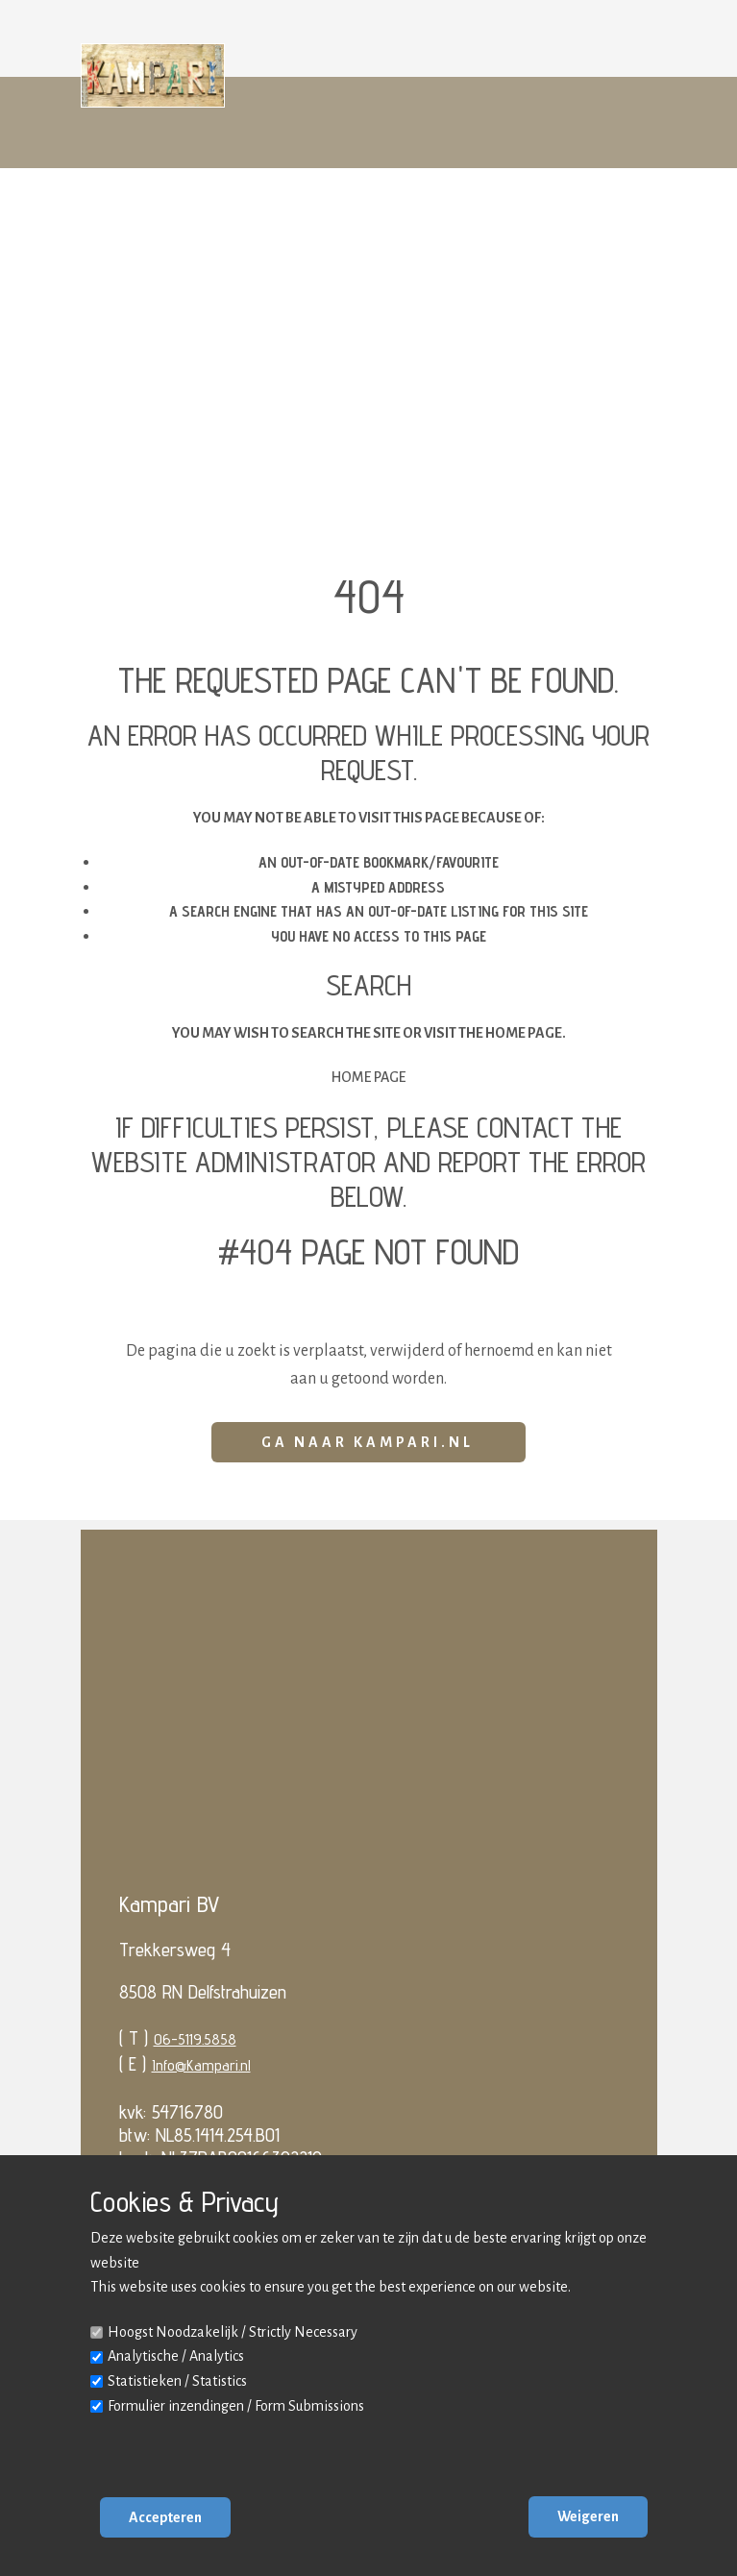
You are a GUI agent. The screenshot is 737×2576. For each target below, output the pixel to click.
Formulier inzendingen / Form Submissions (236, 2406)
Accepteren (165, 2517)
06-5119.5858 (195, 2039)
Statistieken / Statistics (177, 2381)
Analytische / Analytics (176, 2356)
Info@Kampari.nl (201, 2065)
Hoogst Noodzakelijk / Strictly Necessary (232, 2332)
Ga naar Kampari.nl (367, 1442)
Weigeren (588, 2516)
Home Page (368, 1077)
